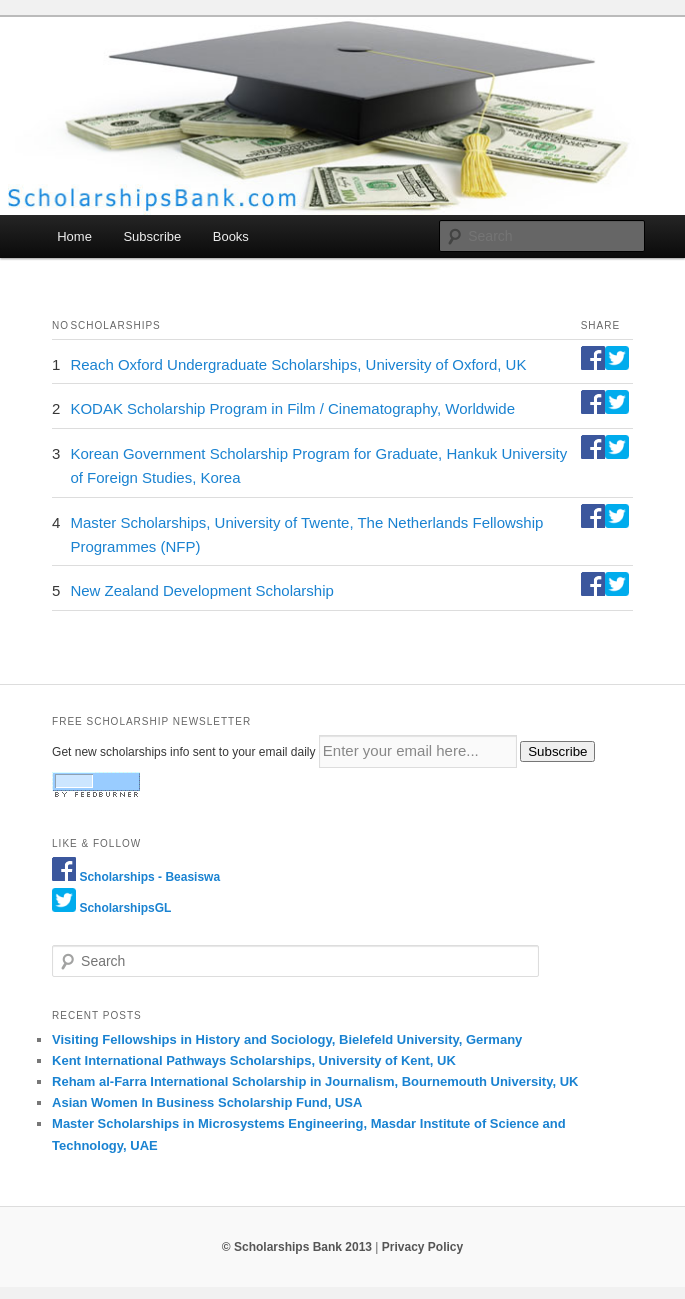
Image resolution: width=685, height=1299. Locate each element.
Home (74, 236)
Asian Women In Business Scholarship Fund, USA (207, 1102)
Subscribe (152, 236)
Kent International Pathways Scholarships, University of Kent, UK (254, 1060)
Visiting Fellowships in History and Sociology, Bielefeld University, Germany (287, 1039)
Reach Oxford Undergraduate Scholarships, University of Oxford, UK (298, 364)
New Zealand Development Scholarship (201, 590)
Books (231, 236)
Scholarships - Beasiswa (149, 877)
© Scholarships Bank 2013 (297, 1247)
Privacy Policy (422, 1247)
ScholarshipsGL (125, 908)
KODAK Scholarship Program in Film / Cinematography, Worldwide (292, 408)
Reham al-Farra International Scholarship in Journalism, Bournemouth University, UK (315, 1081)
